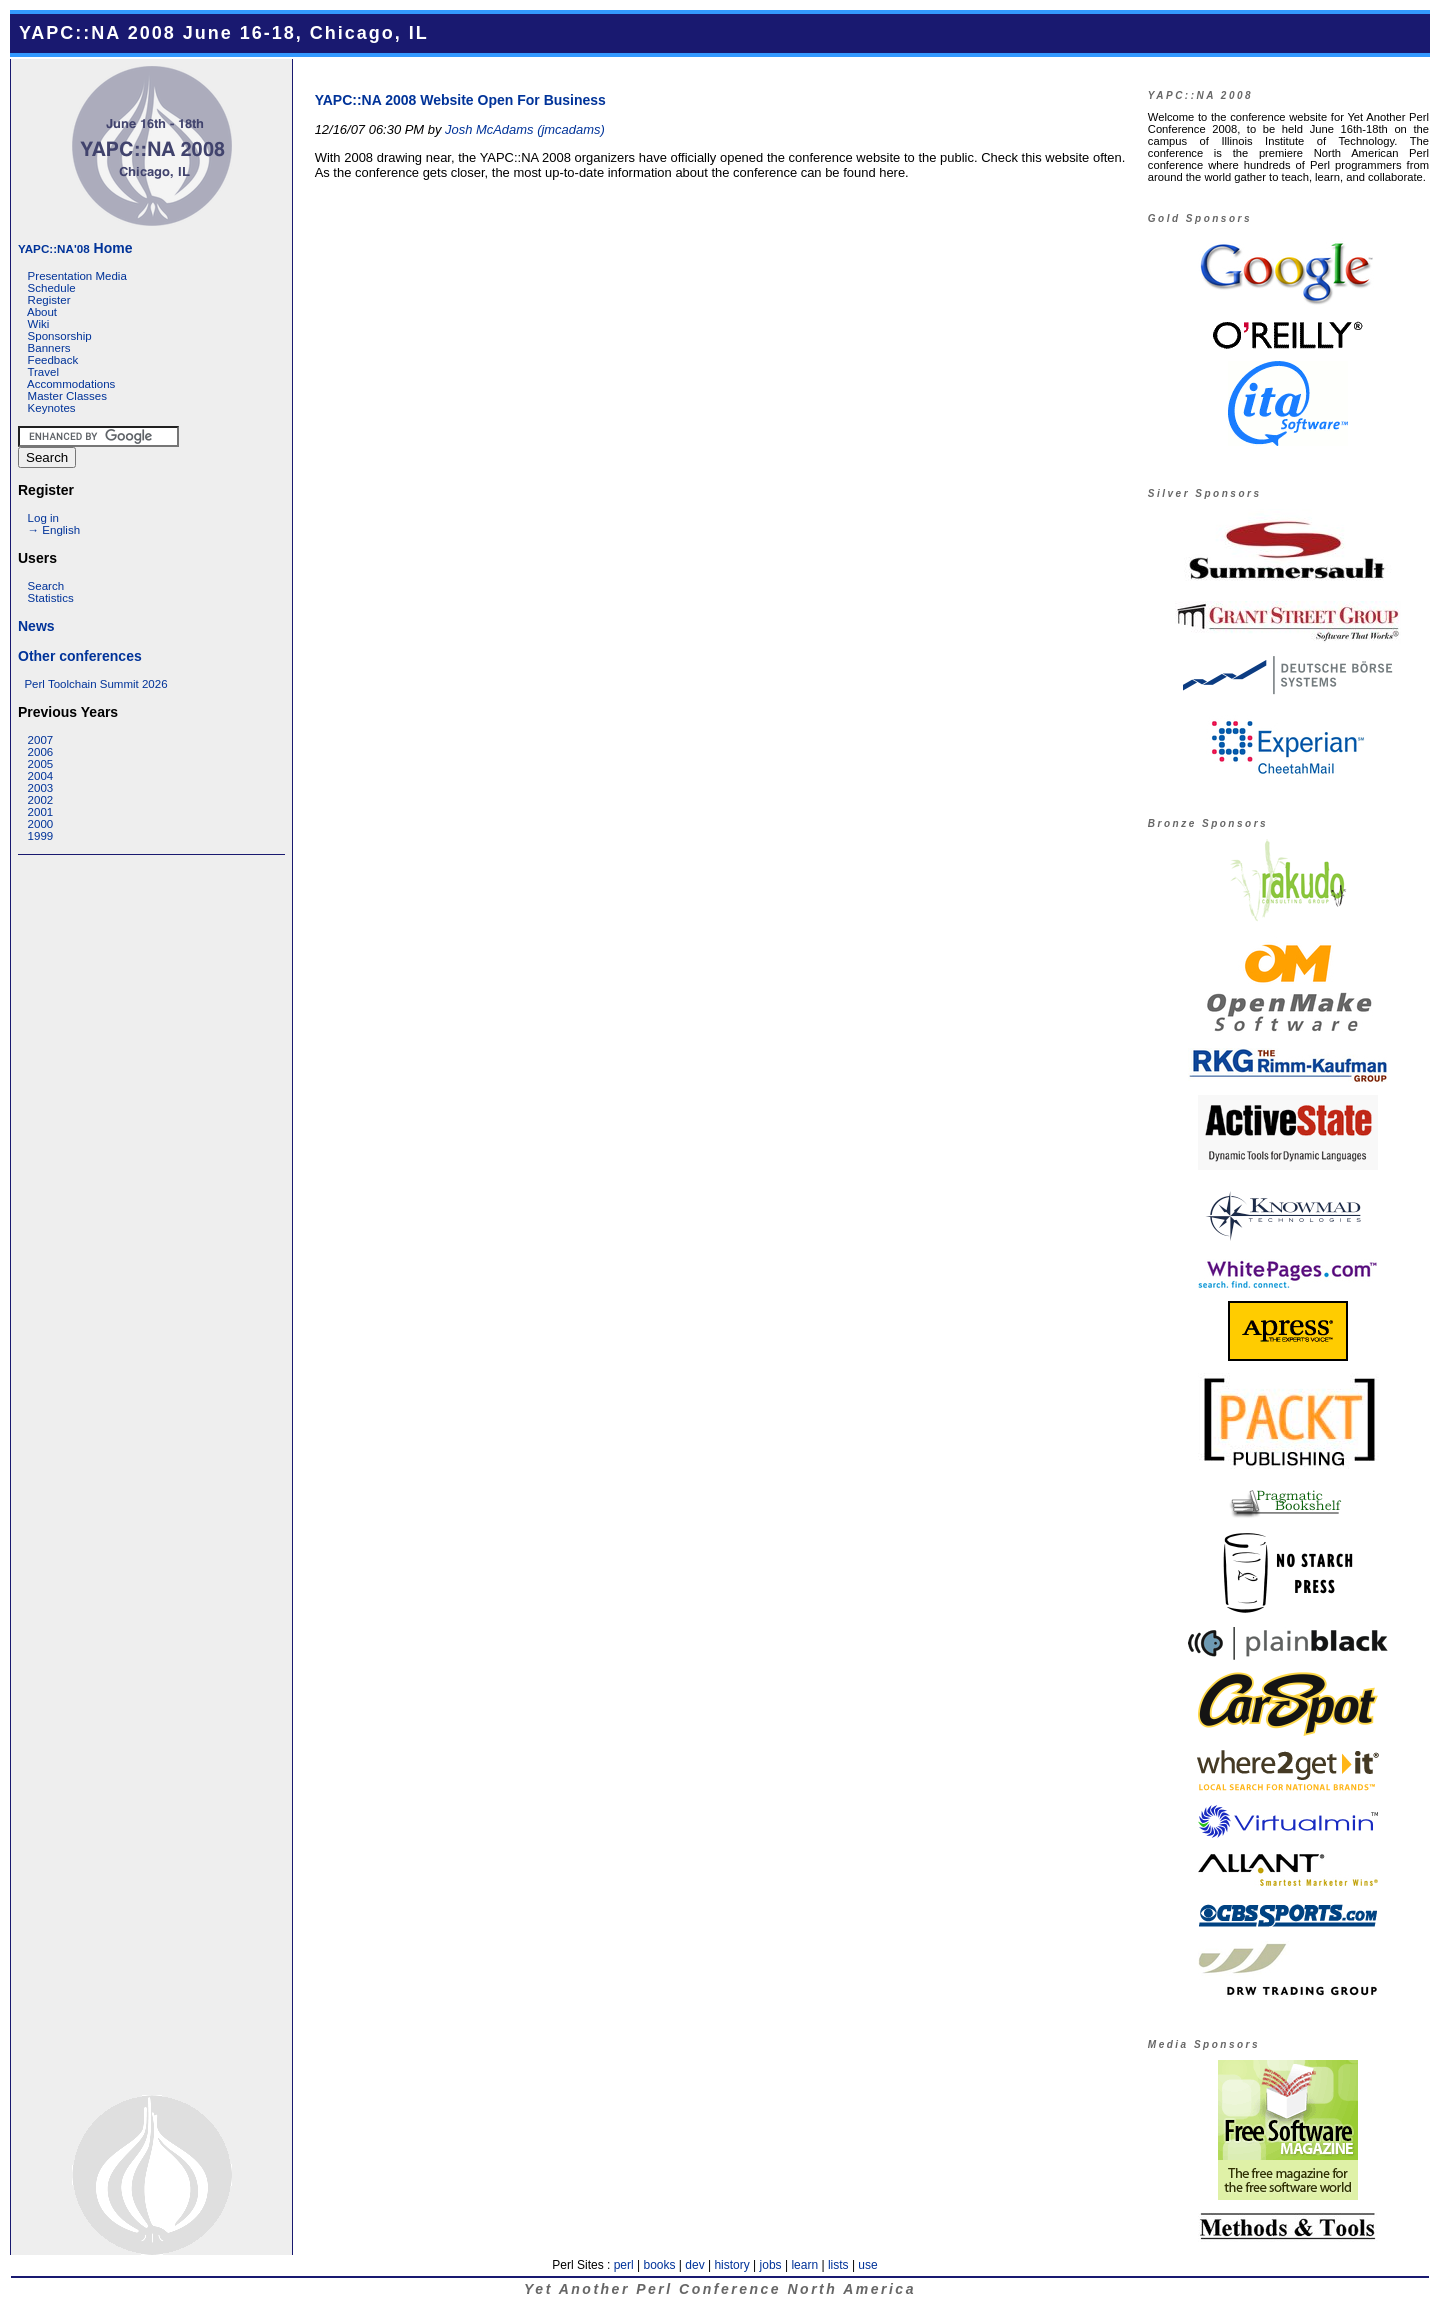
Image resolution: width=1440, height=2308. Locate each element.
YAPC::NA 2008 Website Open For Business (460, 100)
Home (75, 248)
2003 (41, 788)
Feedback (53, 360)
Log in (43, 518)
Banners (49, 348)
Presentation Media (77, 276)
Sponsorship (60, 336)
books (659, 2265)
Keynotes (52, 408)
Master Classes (67, 396)
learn (804, 2265)
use (867, 2265)
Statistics (51, 598)
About (42, 312)
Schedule (52, 288)
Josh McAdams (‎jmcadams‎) (525, 129)
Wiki (39, 324)
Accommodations (71, 384)
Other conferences (80, 656)
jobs (771, 2265)
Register (49, 300)
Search (46, 586)
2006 (41, 752)
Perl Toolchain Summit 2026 (95, 684)
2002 (41, 800)
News (36, 626)
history (731, 2265)
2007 (41, 740)
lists (838, 2265)
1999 (41, 836)
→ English (54, 530)
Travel (43, 372)
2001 (41, 812)
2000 (41, 824)
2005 (41, 764)
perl (624, 2265)
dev (694, 2265)
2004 (41, 776)
